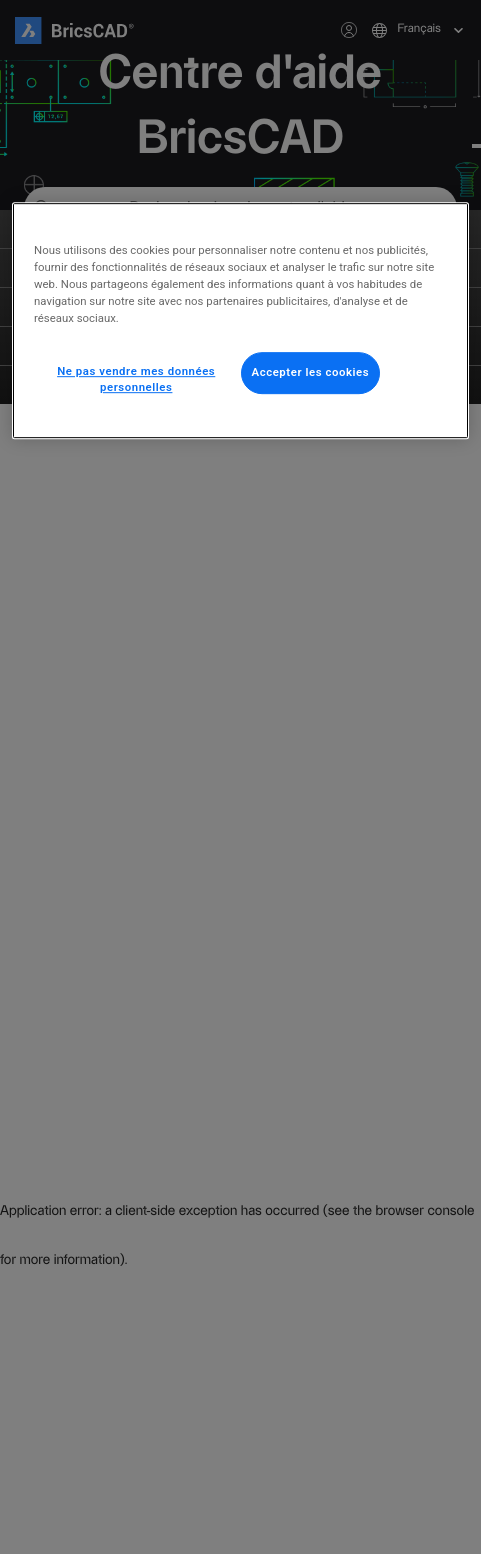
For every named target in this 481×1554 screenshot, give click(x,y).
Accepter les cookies (311, 373)
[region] (240, 320)
